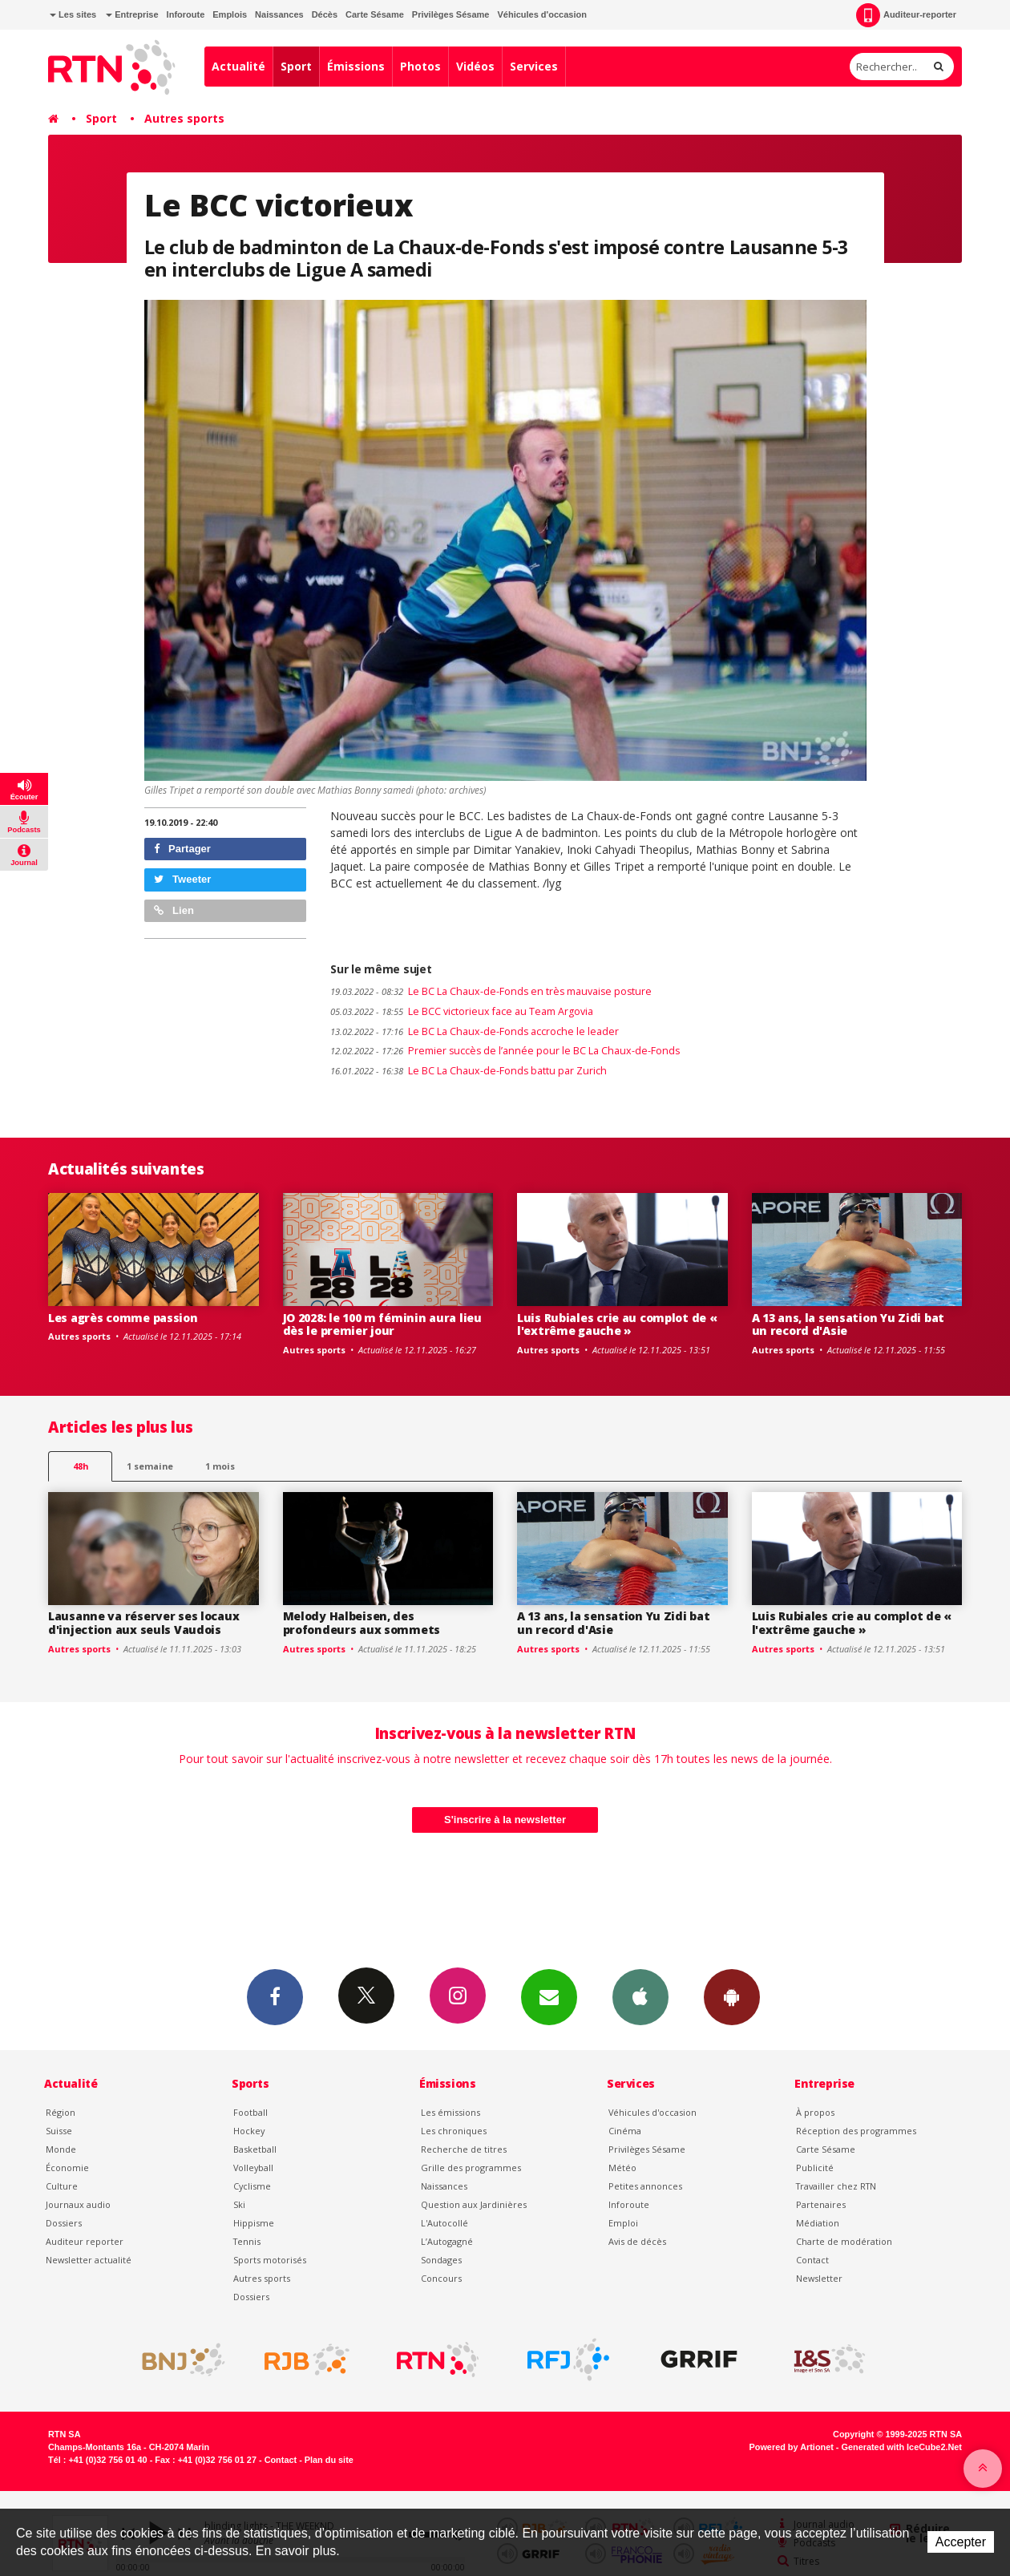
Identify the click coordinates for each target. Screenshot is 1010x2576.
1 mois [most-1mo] (220, 1466)
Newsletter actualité (88, 2260)
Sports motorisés (269, 2260)
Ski (239, 2204)
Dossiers (64, 2223)
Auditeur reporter (84, 2241)
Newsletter (819, 2278)
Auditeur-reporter (906, 15)
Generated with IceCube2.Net (902, 2447)
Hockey (249, 2130)
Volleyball (253, 2167)
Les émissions (450, 2112)
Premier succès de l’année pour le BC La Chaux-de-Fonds (505, 1050)
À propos (815, 2112)
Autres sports (184, 118)
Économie (67, 2167)
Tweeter (183, 879)
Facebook (275, 1996)
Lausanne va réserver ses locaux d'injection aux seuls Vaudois (143, 1622)
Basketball (255, 2149)
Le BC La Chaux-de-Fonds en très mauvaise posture (491, 991)
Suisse (59, 2130)
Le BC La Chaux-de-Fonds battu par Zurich (468, 1071)
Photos (420, 66)
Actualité (238, 66)
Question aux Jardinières (474, 2204)
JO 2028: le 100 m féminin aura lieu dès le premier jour (382, 1324)
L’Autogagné (447, 2241)
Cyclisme (252, 2186)
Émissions (356, 66)
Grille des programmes (471, 2167)
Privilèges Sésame (451, 14)
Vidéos (475, 66)
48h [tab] (80, 1466)
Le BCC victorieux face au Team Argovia (461, 1011)
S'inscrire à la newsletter (505, 1820)
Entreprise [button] (132, 14)
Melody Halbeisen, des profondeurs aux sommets (362, 1622)
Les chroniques (454, 2130)
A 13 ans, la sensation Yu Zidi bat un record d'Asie (848, 1324)
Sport (296, 66)
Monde (61, 2149)
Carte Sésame (374, 14)
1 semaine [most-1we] (150, 1466)
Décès (324, 14)
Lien (174, 910)
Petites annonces (645, 2186)
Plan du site (329, 2460)
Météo (622, 2167)
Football (250, 2112)
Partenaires (821, 2204)
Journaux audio (78, 2204)
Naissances (279, 14)
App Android (732, 1996)
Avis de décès (637, 2241)
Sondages (441, 2260)
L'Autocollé (444, 2223)
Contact (812, 2260)
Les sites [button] (73, 14)
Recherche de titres (464, 2149)
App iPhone (640, 1996)
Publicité (815, 2167)
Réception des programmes (856, 2130)
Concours (441, 2278)
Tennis (247, 2241)
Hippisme (253, 2223)
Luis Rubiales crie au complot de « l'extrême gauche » (617, 1324)
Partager (182, 849)
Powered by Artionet (791, 2447)
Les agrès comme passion (123, 1317)
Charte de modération (844, 2241)
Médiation (817, 2223)
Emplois (229, 14)
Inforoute (186, 14)
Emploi (623, 2223)
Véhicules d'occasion (541, 14)
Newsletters (549, 1996)
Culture (62, 2186)
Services (534, 66)
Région (60, 2112)
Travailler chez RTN (836, 2186)
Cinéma (624, 2130)
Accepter (960, 2542)
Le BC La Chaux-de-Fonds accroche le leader (474, 1031)
